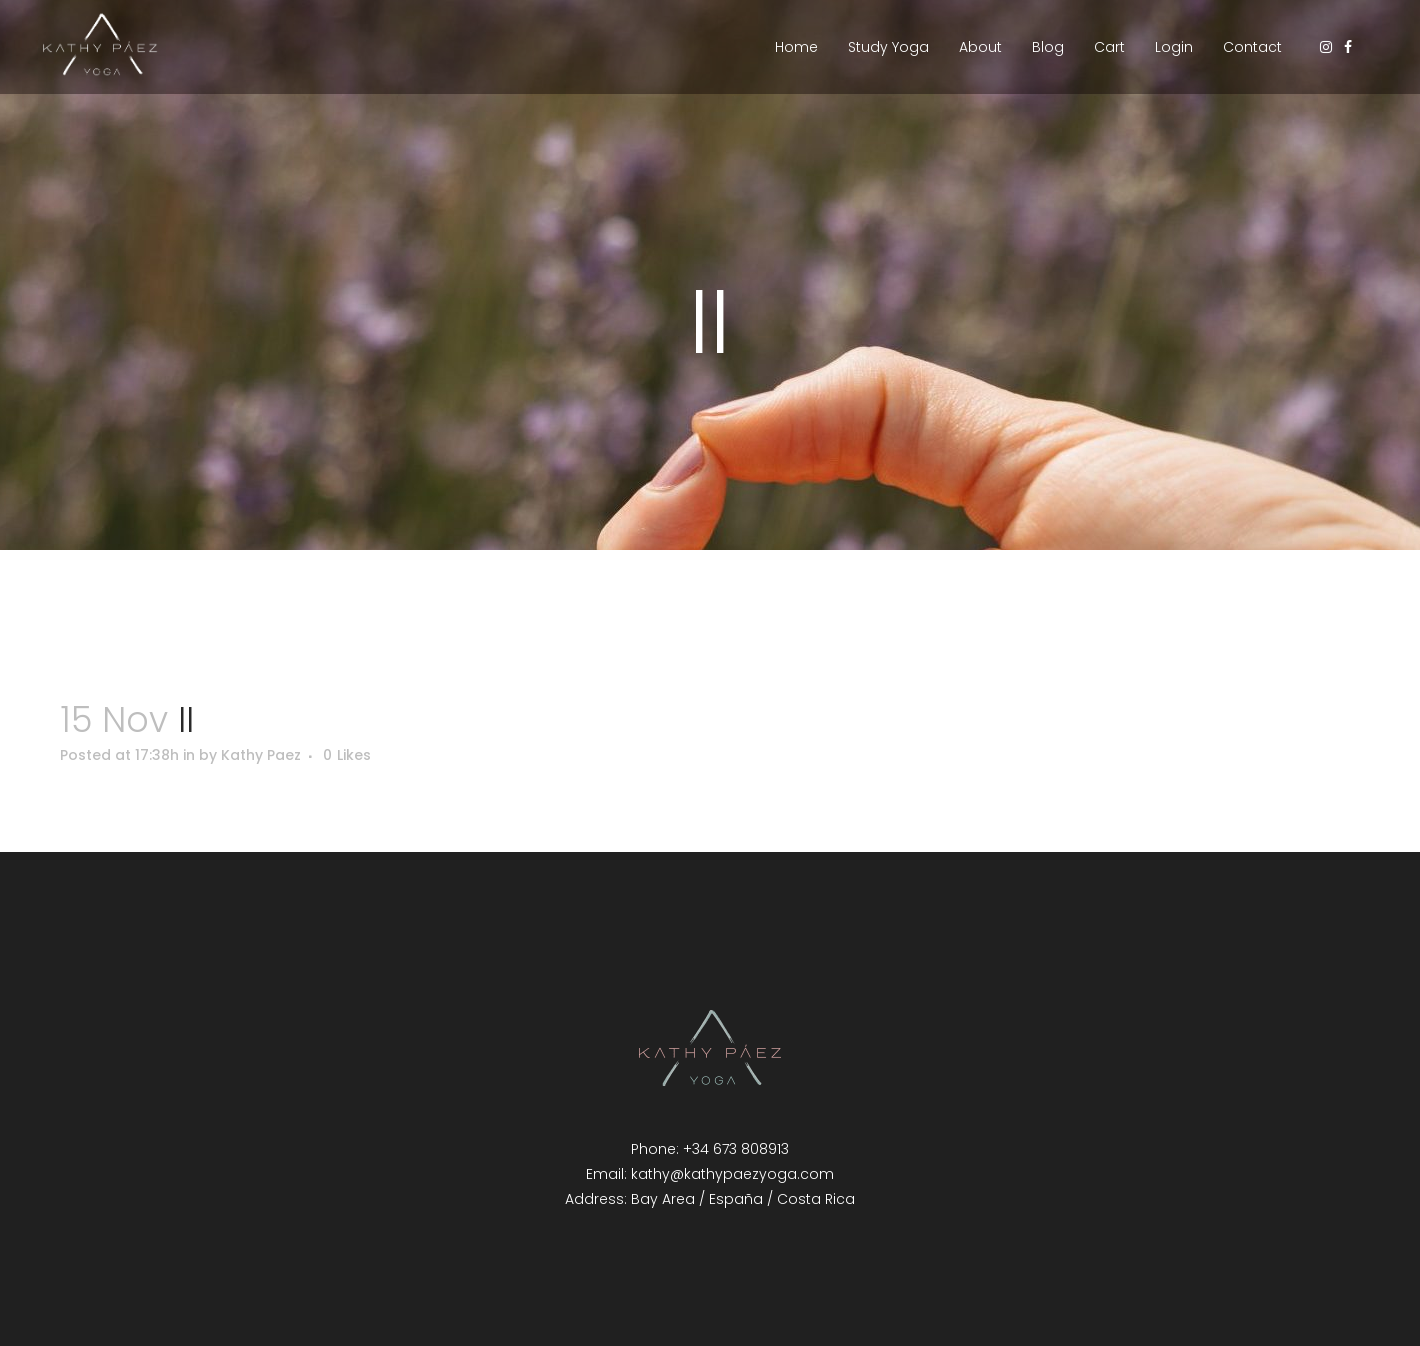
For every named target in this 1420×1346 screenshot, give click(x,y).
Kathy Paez (261, 755)
